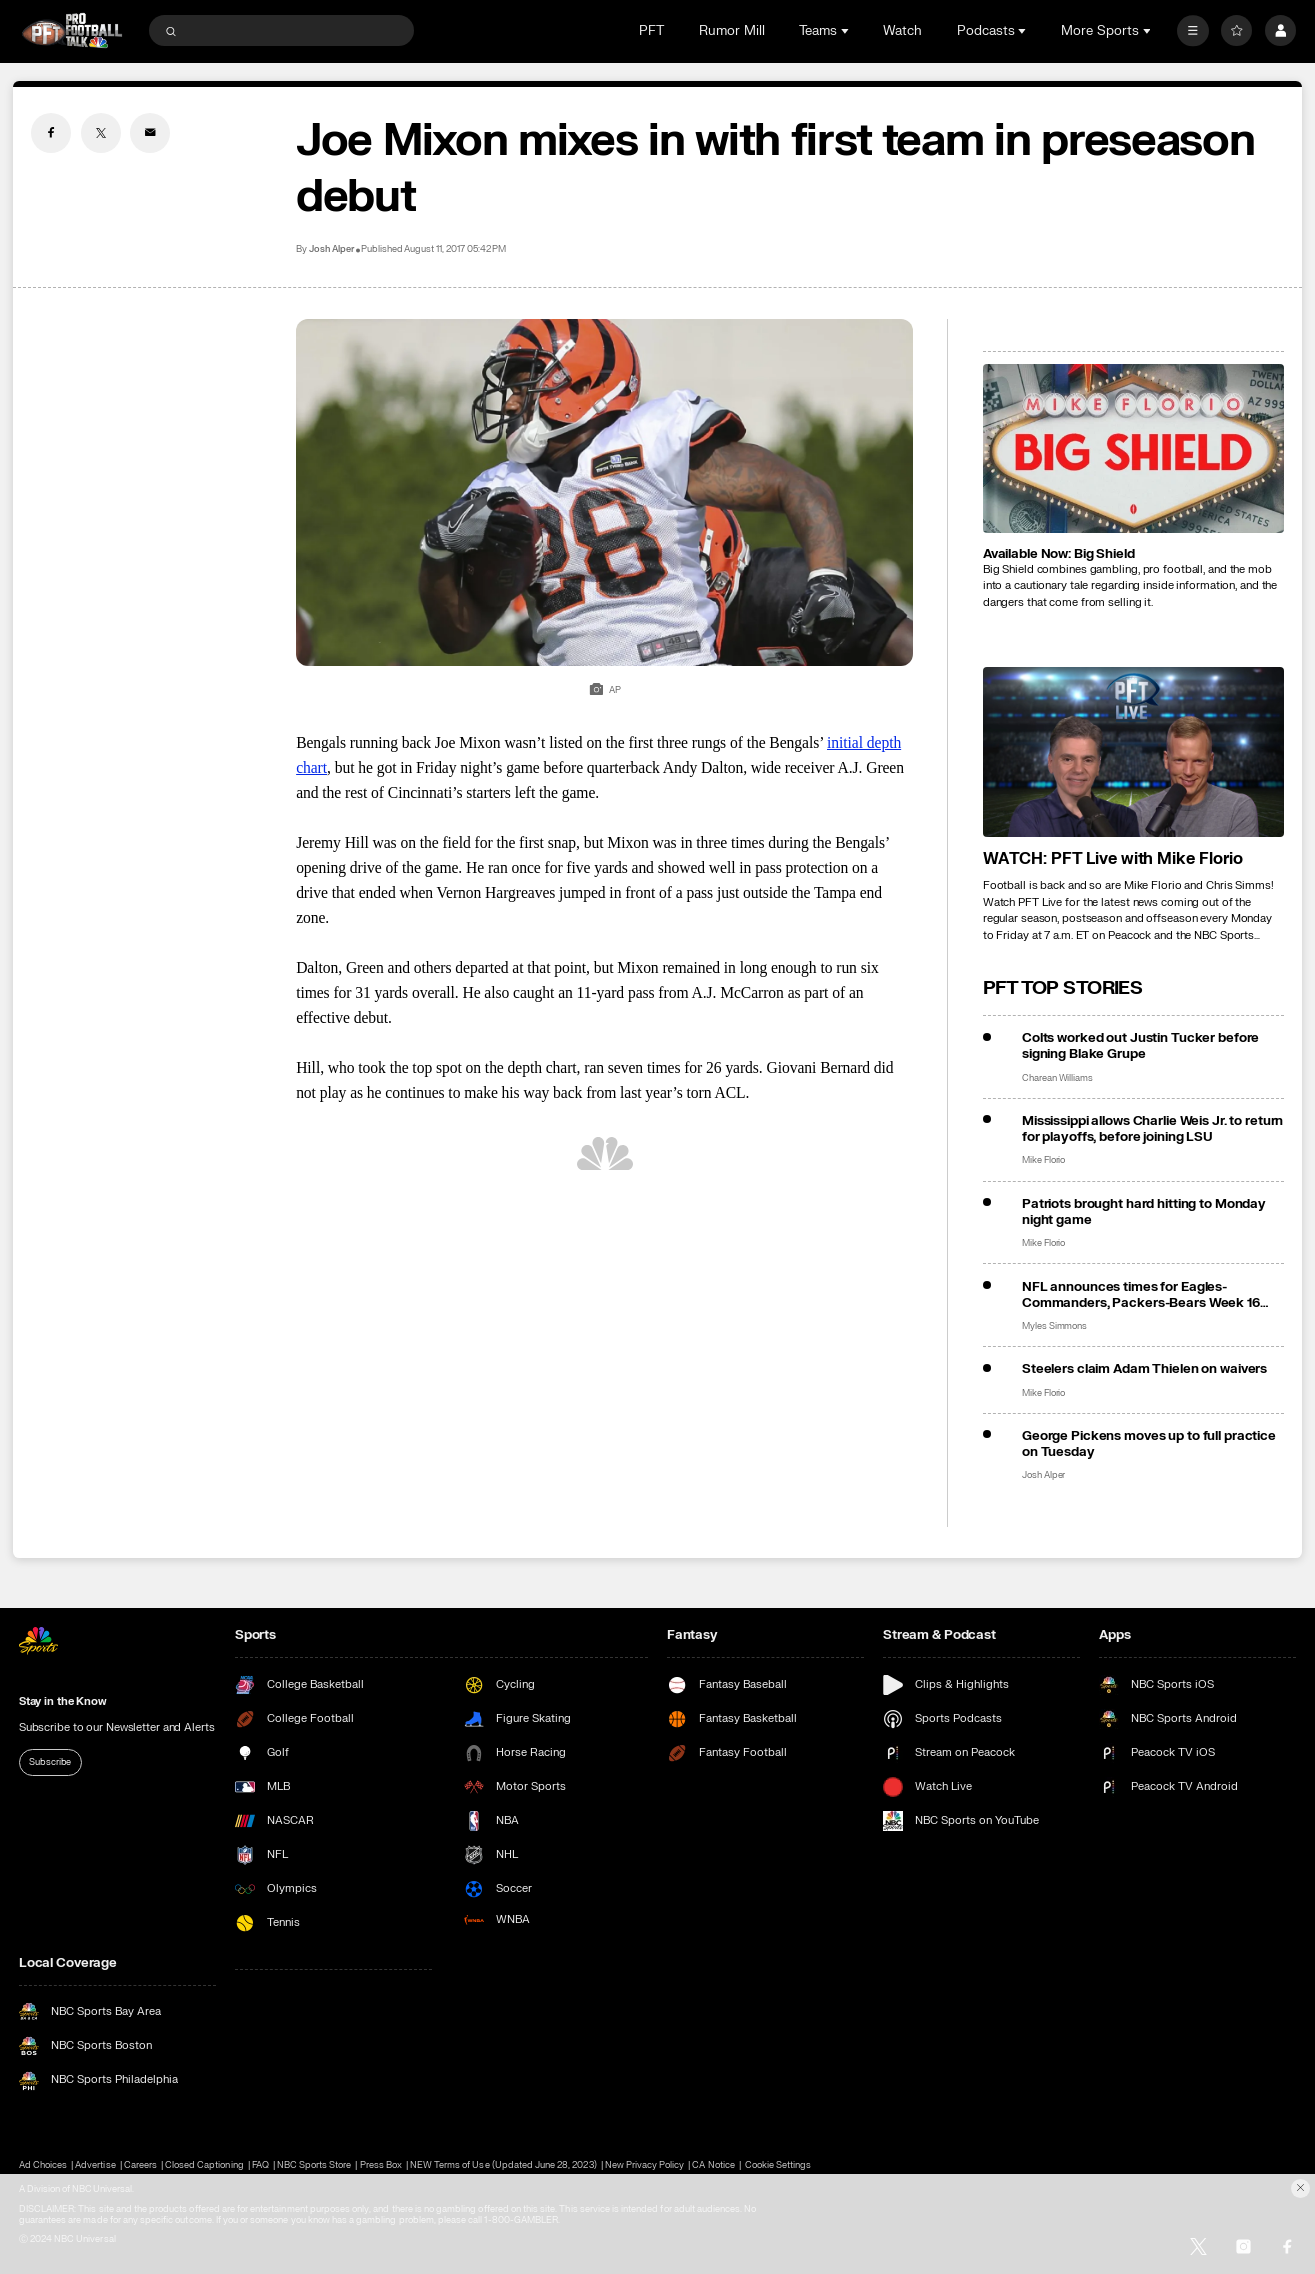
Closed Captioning (204, 2165)
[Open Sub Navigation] (847, 31)
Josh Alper (331, 249)
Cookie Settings (778, 2165)
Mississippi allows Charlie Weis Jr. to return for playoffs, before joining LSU (1152, 1129)
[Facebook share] (51, 133)
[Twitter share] (101, 133)
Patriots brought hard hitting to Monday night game (1144, 1212)
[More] (1192, 30)
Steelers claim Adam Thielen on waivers (1144, 1369)
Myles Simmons (1054, 1326)
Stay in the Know (63, 1701)
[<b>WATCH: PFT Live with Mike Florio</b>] (1133, 751)
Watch (902, 31)
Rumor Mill (732, 31)
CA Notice (713, 2165)
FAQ (260, 2165)
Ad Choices (43, 2165)
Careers (140, 2165)
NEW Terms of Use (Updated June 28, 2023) (503, 2165)
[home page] (72, 30)
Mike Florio (1043, 1160)
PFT (651, 31)
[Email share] (150, 133)
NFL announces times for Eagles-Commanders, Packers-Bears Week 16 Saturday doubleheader (1141, 1295)
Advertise (95, 2165)
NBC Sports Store (314, 2165)
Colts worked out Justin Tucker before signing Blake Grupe (1140, 1046)
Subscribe (50, 1762)
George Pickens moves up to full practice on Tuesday (1149, 1444)
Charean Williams (1057, 1078)
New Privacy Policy (645, 2165)
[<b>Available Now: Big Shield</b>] (1133, 448)
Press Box (381, 2165)
